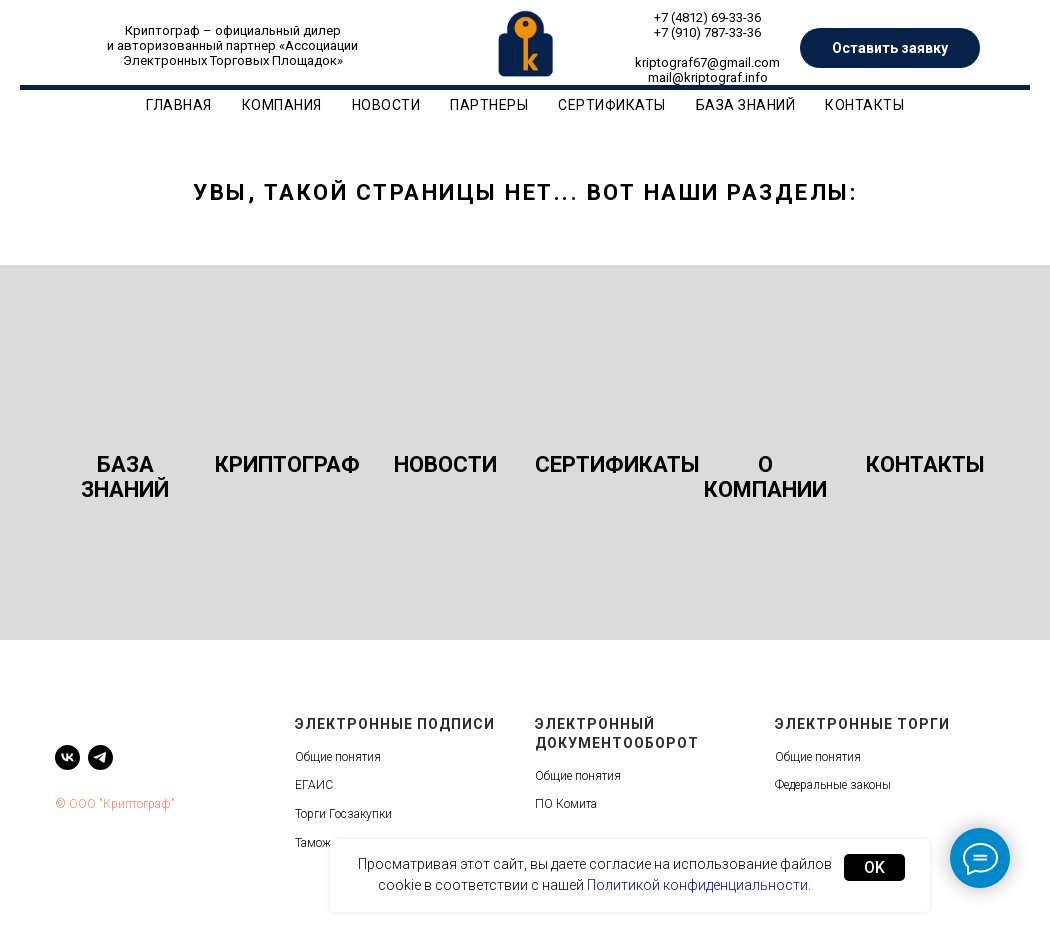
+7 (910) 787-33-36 (707, 32)
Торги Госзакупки (343, 814)
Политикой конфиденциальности (697, 885)
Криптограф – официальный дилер (233, 30)
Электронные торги (862, 724)
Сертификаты (612, 105)
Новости (386, 105)
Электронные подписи (395, 724)
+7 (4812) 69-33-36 (707, 17)
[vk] (67, 757)
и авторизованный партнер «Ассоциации (232, 45)
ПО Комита (566, 804)
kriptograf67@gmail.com (707, 62)
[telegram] (100, 757)
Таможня (320, 843)
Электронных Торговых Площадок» (233, 60)
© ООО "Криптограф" (115, 804)
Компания (282, 105)
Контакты (864, 105)
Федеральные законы (833, 785)
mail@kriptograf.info (708, 77)
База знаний (746, 105)
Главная (179, 105)
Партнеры (489, 105)
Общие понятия (338, 757)
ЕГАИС (314, 785)
